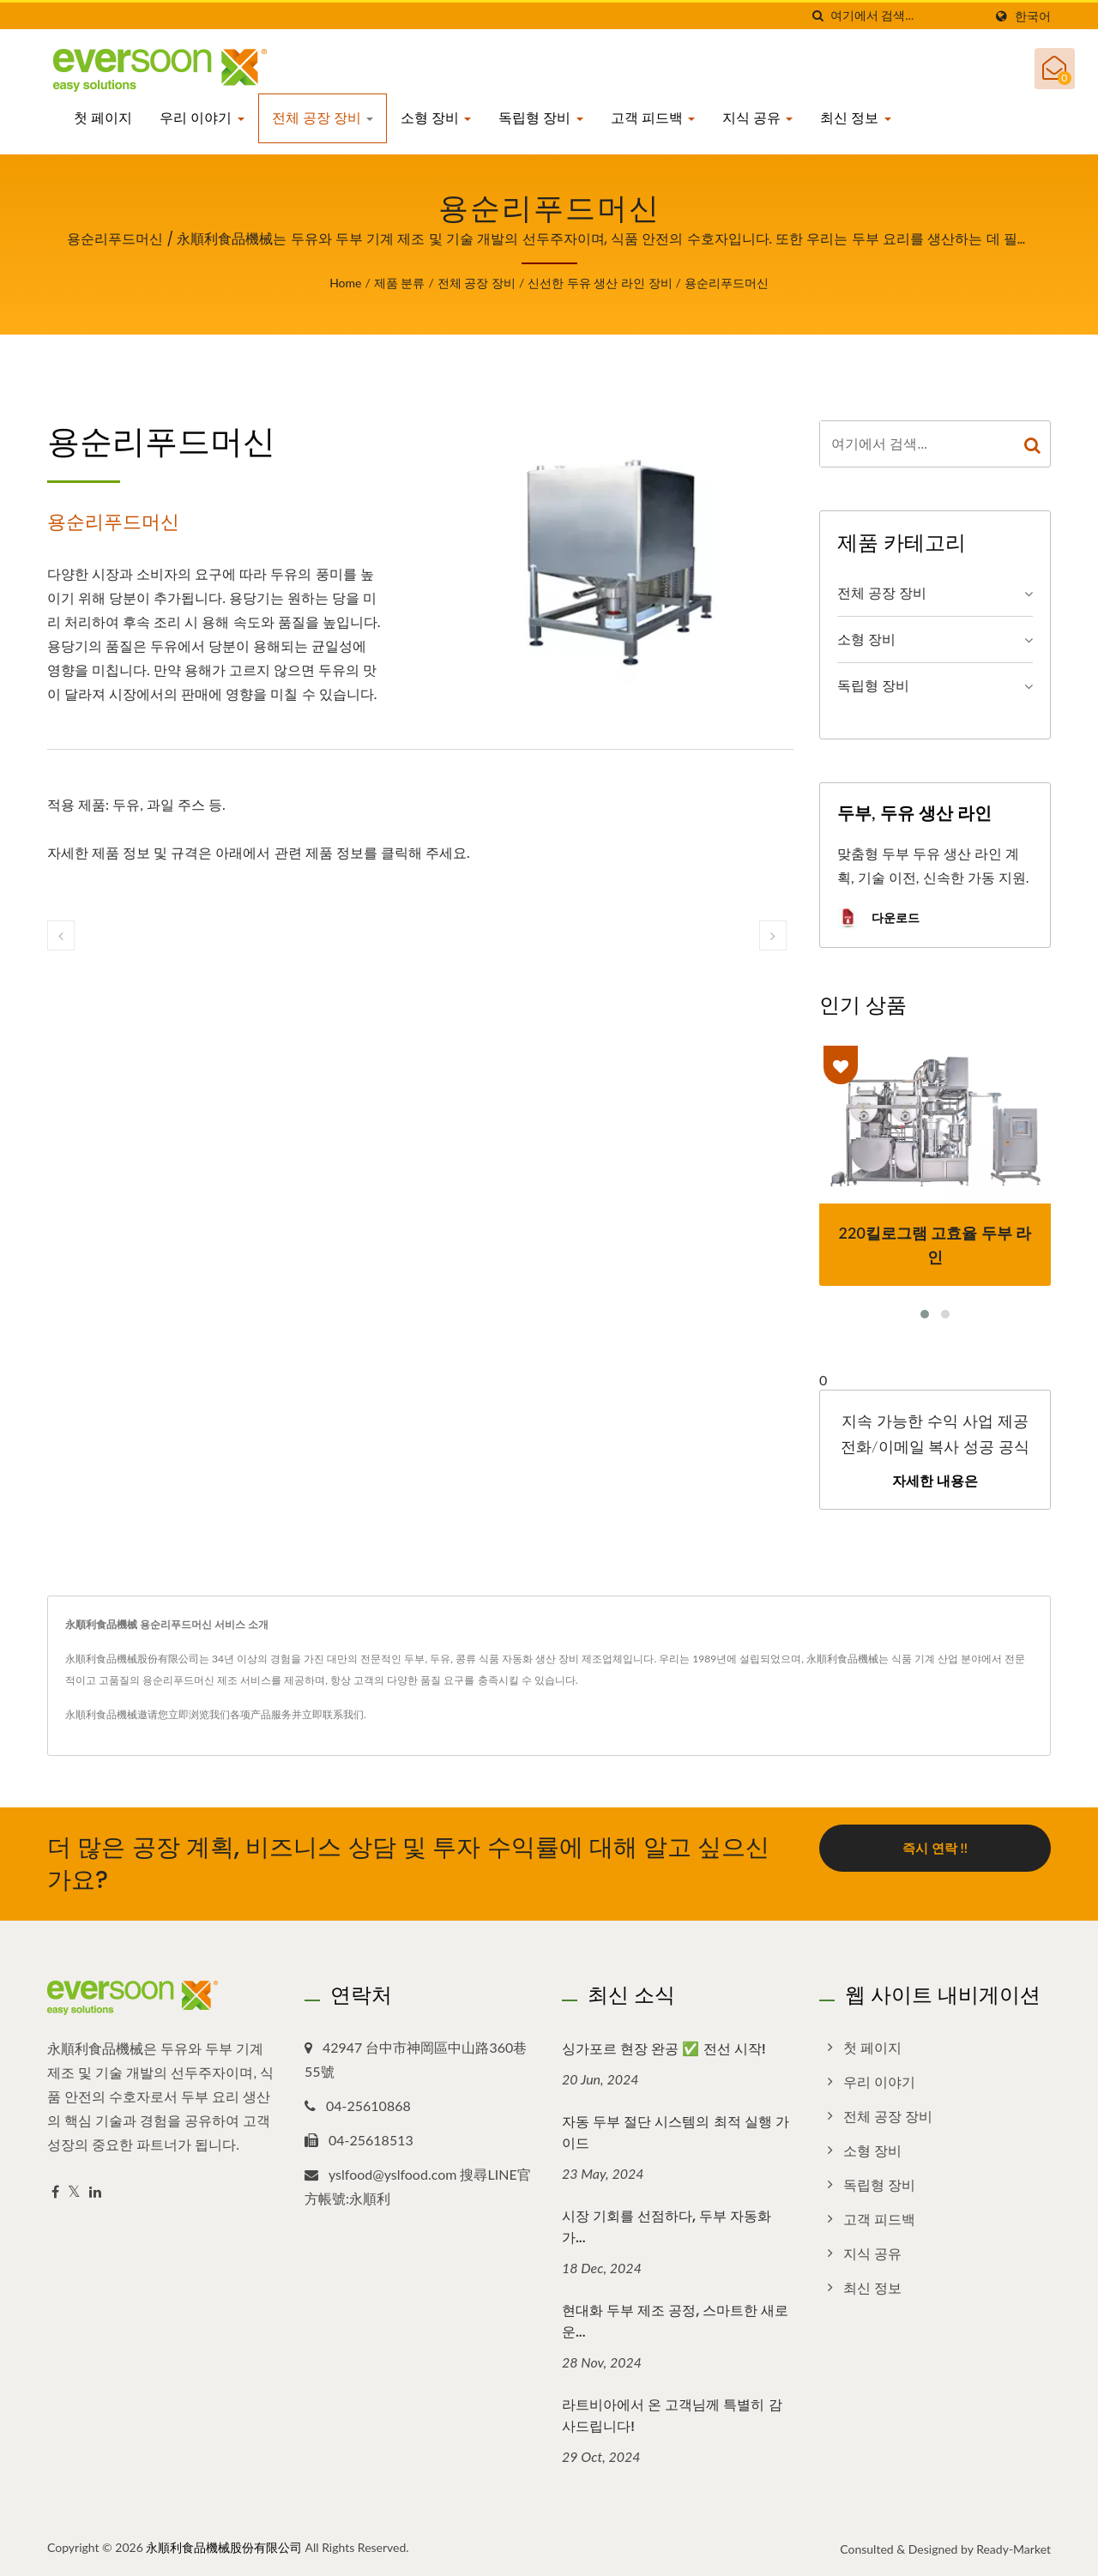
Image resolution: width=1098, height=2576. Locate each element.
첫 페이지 (103, 118)
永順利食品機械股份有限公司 (224, 2547)
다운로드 (878, 919)
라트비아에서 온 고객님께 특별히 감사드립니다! (672, 2415)
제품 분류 (399, 282)
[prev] (61, 935)
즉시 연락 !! (935, 1847)
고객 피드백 (653, 118)
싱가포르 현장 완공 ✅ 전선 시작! (664, 2049)
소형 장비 (436, 118)
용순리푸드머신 (727, 282)
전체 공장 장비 (322, 118)
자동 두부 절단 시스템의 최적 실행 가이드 (675, 2132)
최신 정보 (855, 118)
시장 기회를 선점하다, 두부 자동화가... (666, 2226)
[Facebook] (55, 2192)
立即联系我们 (333, 1714)
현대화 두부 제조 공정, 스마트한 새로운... (675, 2321)
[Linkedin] (95, 2192)
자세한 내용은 (935, 1481)
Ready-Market (1013, 2549)
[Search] (906, 16)
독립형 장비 (540, 118)
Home (345, 282)
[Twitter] (74, 2192)
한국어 (1033, 16)
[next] (773, 935)
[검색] (817, 16)
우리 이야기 (202, 118)
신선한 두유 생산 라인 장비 (600, 282)
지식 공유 (757, 118)
